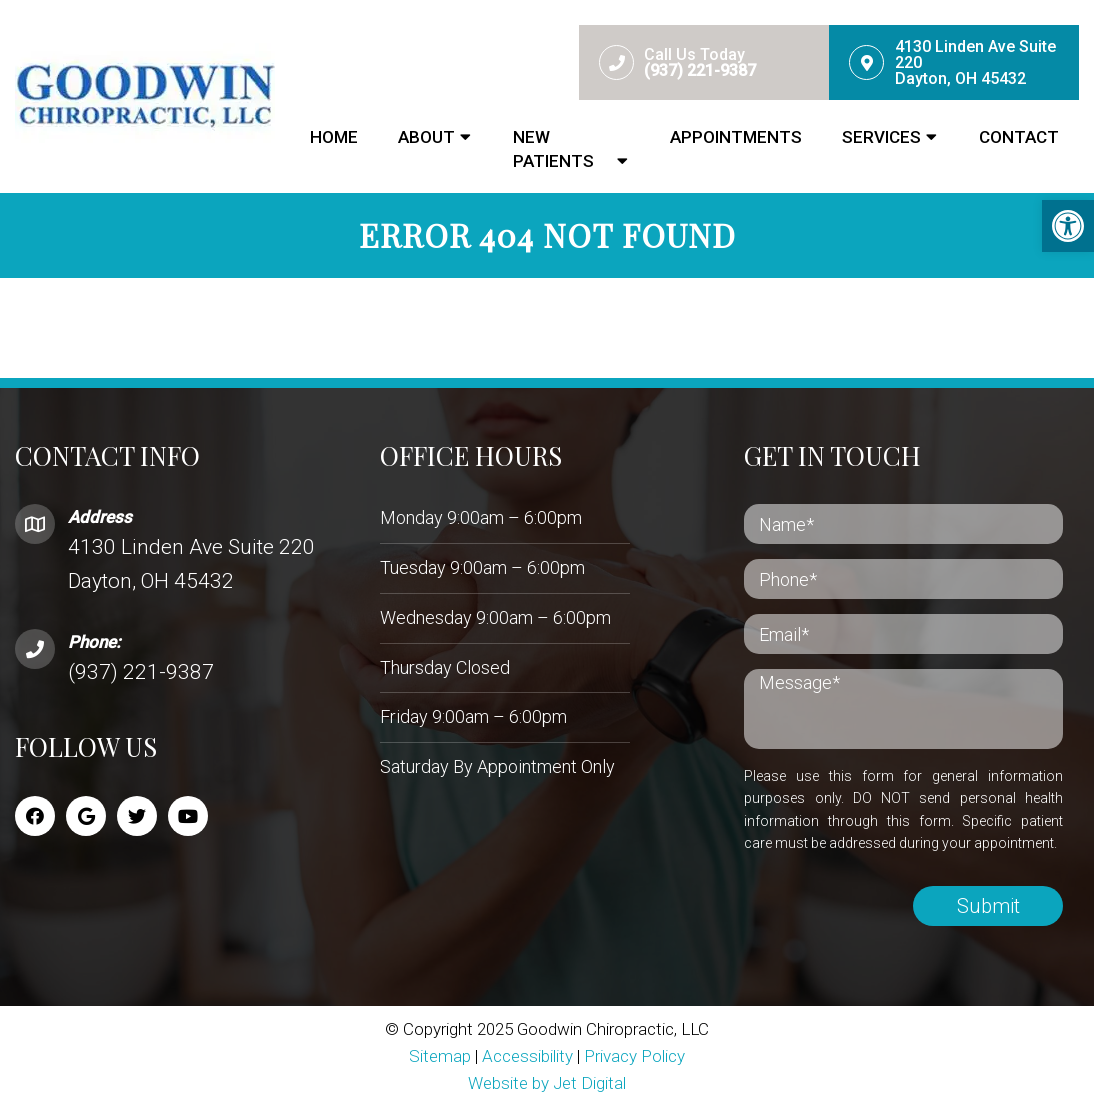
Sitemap (440, 1056)
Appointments (736, 137)
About (426, 137)
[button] (1068, 226)
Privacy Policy (634, 1056)
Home (334, 137)
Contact (1019, 137)
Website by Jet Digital (547, 1083)
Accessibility (527, 1056)
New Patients (553, 149)
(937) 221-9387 (141, 672)
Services (881, 137)
